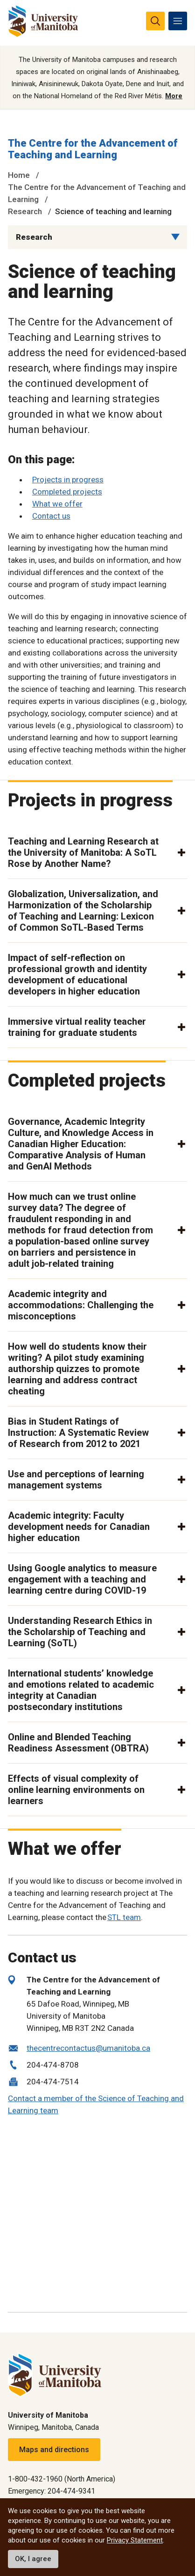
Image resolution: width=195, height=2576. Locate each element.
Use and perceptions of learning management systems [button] (76, 1479)
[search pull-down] (155, 21)
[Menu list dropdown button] (175, 237)
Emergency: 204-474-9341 (51, 2491)
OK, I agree (33, 2559)
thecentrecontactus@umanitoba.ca (88, 2048)
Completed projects (67, 491)
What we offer (57, 503)
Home (19, 175)
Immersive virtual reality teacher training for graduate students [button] (77, 1027)
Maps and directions (54, 2449)
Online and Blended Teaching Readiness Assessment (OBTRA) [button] (78, 1742)
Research (25, 211)
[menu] (177, 21)
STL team (124, 1917)
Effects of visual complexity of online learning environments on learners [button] (76, 1789)
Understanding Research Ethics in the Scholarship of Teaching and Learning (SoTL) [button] (80, 1632)
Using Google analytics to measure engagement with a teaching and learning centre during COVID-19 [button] (82, 1579)
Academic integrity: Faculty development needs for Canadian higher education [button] (79, 1526)
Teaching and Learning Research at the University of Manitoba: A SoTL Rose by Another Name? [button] (83, 852)
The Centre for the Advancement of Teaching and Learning (92, 149)
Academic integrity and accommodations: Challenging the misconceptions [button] (80, 1305)
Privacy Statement (135, 2540)
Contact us (51, 516)
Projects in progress (68, 479)
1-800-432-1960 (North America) (61, 2479)
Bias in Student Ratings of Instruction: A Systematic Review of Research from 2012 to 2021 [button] (78, 1432)
